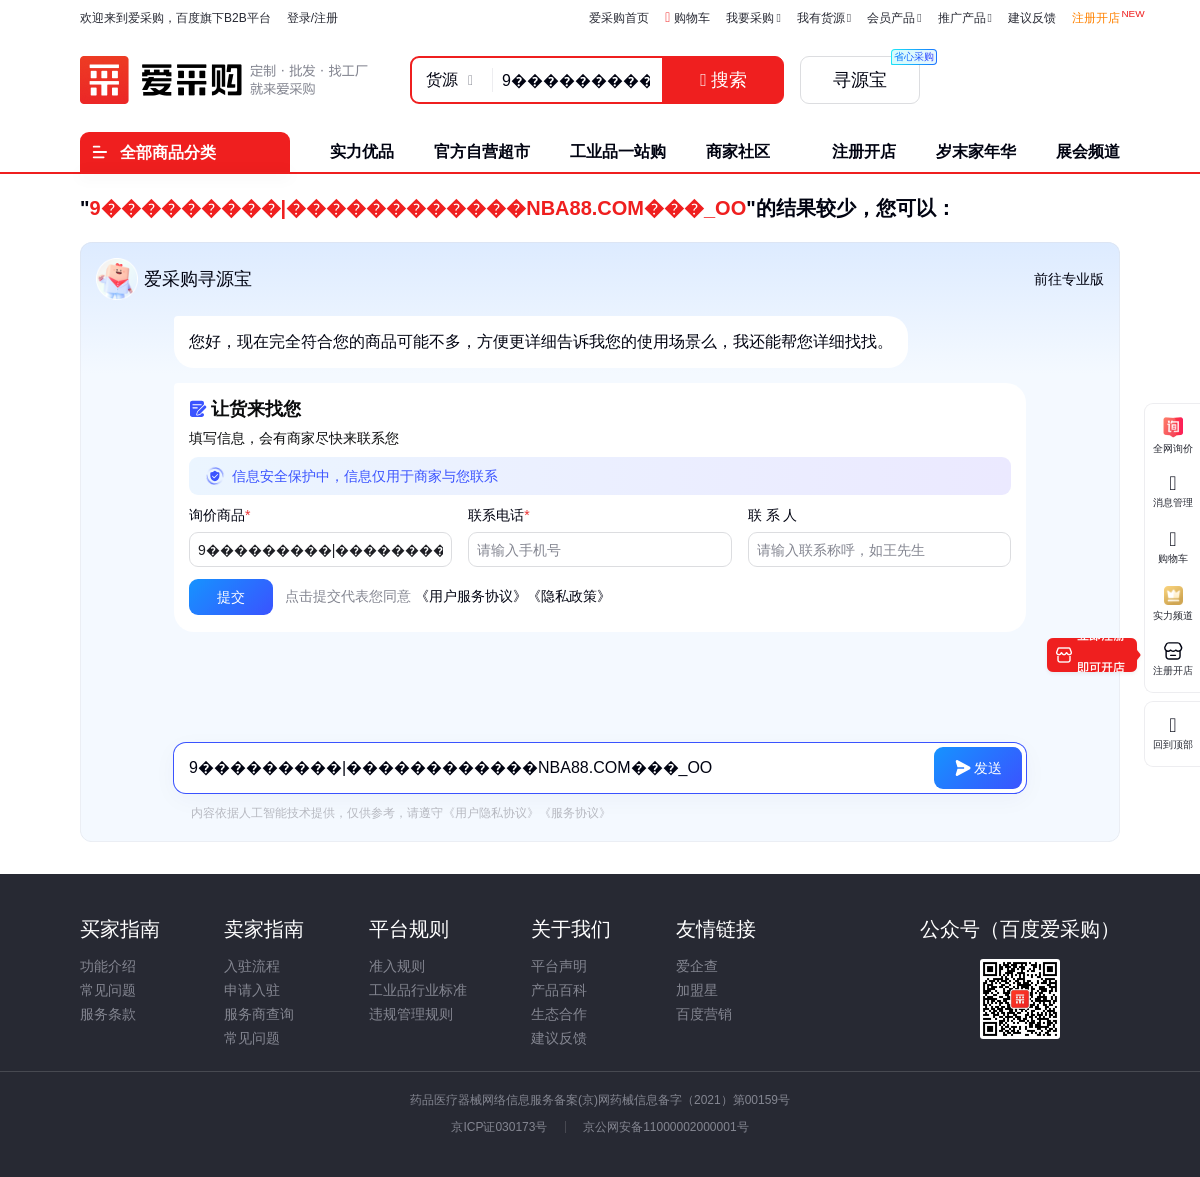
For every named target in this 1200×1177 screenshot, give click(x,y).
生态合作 (559, 1014)
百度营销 (704, 1014)
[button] (231, 597)
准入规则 (397, 966)
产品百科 (559, 990)
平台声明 (559, 966)
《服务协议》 (575, 813)
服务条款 (108, 1014)
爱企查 (697, 966)
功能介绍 (108, 966)
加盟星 (697, 990)
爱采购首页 (619, 18)
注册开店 (1096, 18)
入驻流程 (252, 966)
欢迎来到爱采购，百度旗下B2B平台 (175, 18)
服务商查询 (259, 1014)
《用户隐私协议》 (491, 813)
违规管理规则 (411, 1014)
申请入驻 (252, 990)
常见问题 (108, 990)
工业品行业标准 (418, 990)
